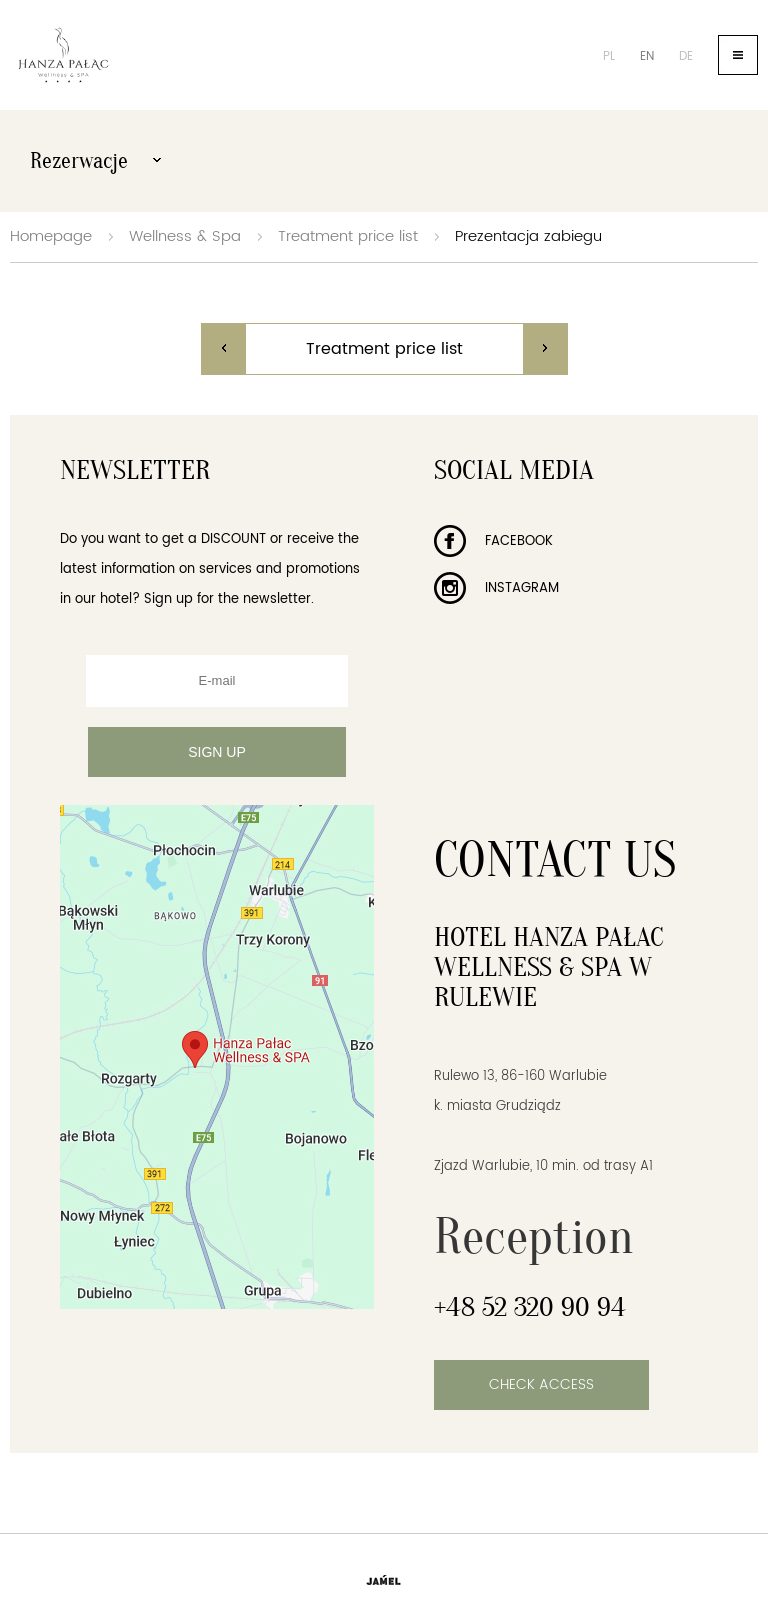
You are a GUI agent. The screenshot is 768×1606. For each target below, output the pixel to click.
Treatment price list (348, 236)
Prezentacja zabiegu (528, 236)
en (647, 56)
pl (609, 56)
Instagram (496, 588)
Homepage (51, 236)
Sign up (217, 752)
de (686, 56)
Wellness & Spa (185, 236)
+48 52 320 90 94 (530, 1307)
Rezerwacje (95, 161)
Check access (541, 1384)
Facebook (493, 541)
